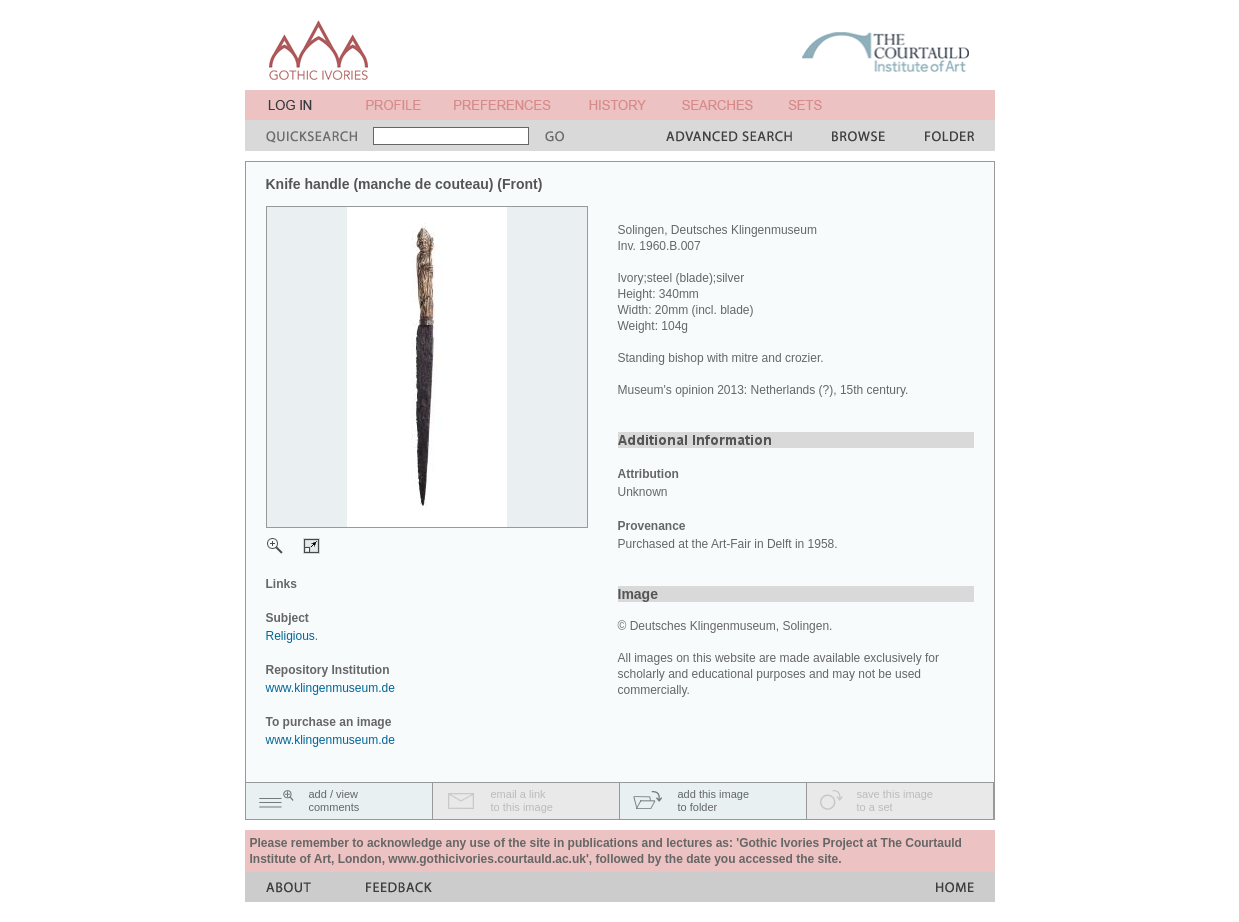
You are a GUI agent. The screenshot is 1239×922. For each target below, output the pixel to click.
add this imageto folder (714, 800)
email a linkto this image (522, 800)
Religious (290, 636)
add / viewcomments (334, 800)
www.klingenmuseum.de (330, 688)
